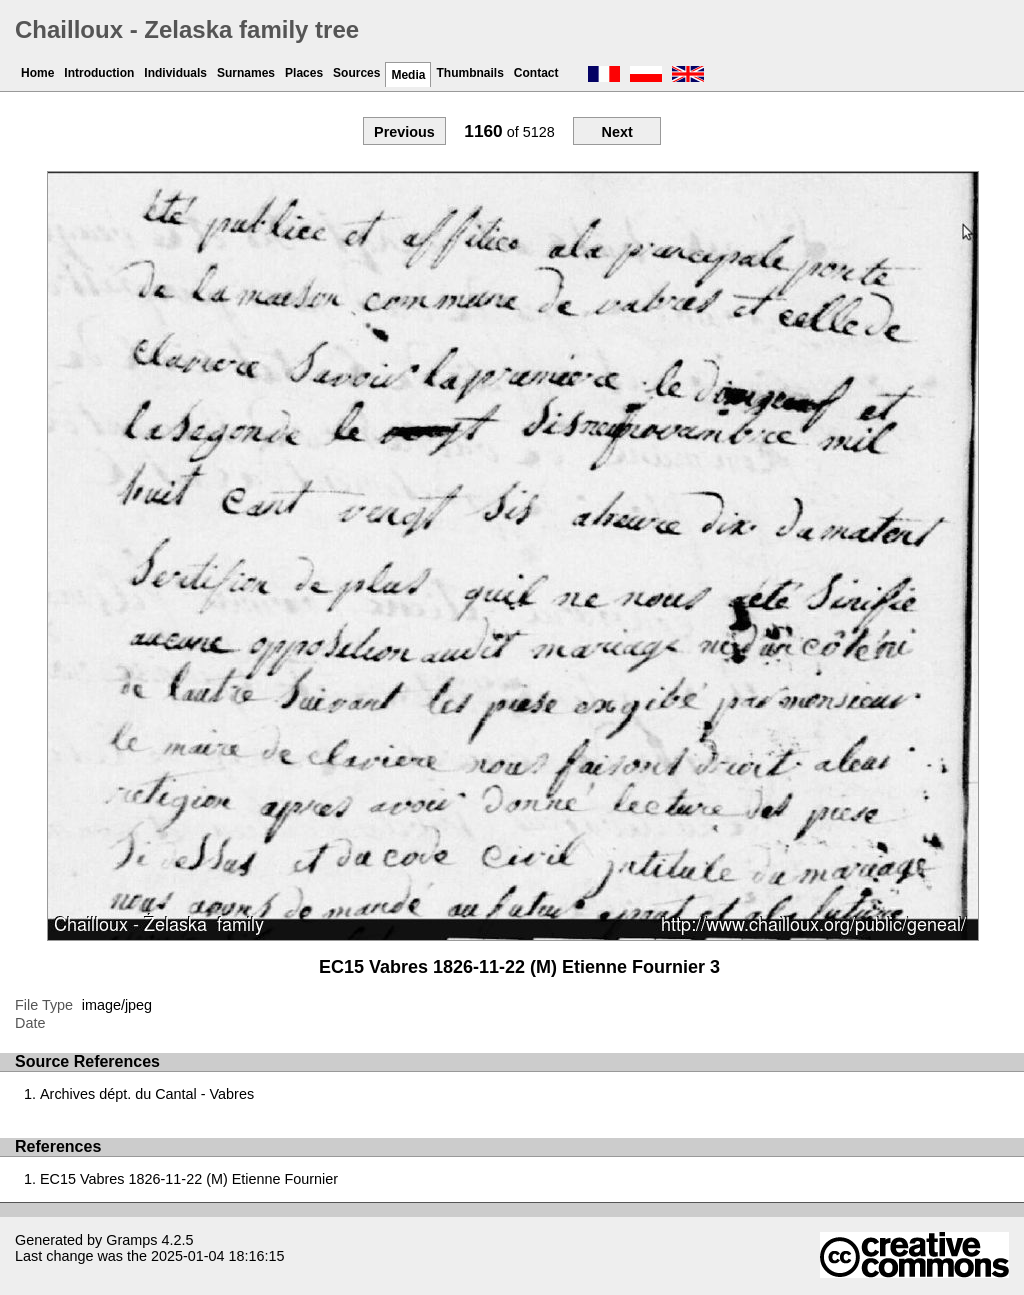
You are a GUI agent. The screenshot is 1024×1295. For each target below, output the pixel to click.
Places (304, 73)
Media (408, 75)
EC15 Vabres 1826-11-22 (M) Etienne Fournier (189, 1179)
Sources (356, 73)
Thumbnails (469, 73)
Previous (404, 132)
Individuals (175, 73)
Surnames (246, 73)
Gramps (131, 1240)
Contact (536, 73)
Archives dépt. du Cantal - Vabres (147, 1094)
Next (616, 132)
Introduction (99, 73)
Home (37, 73)
